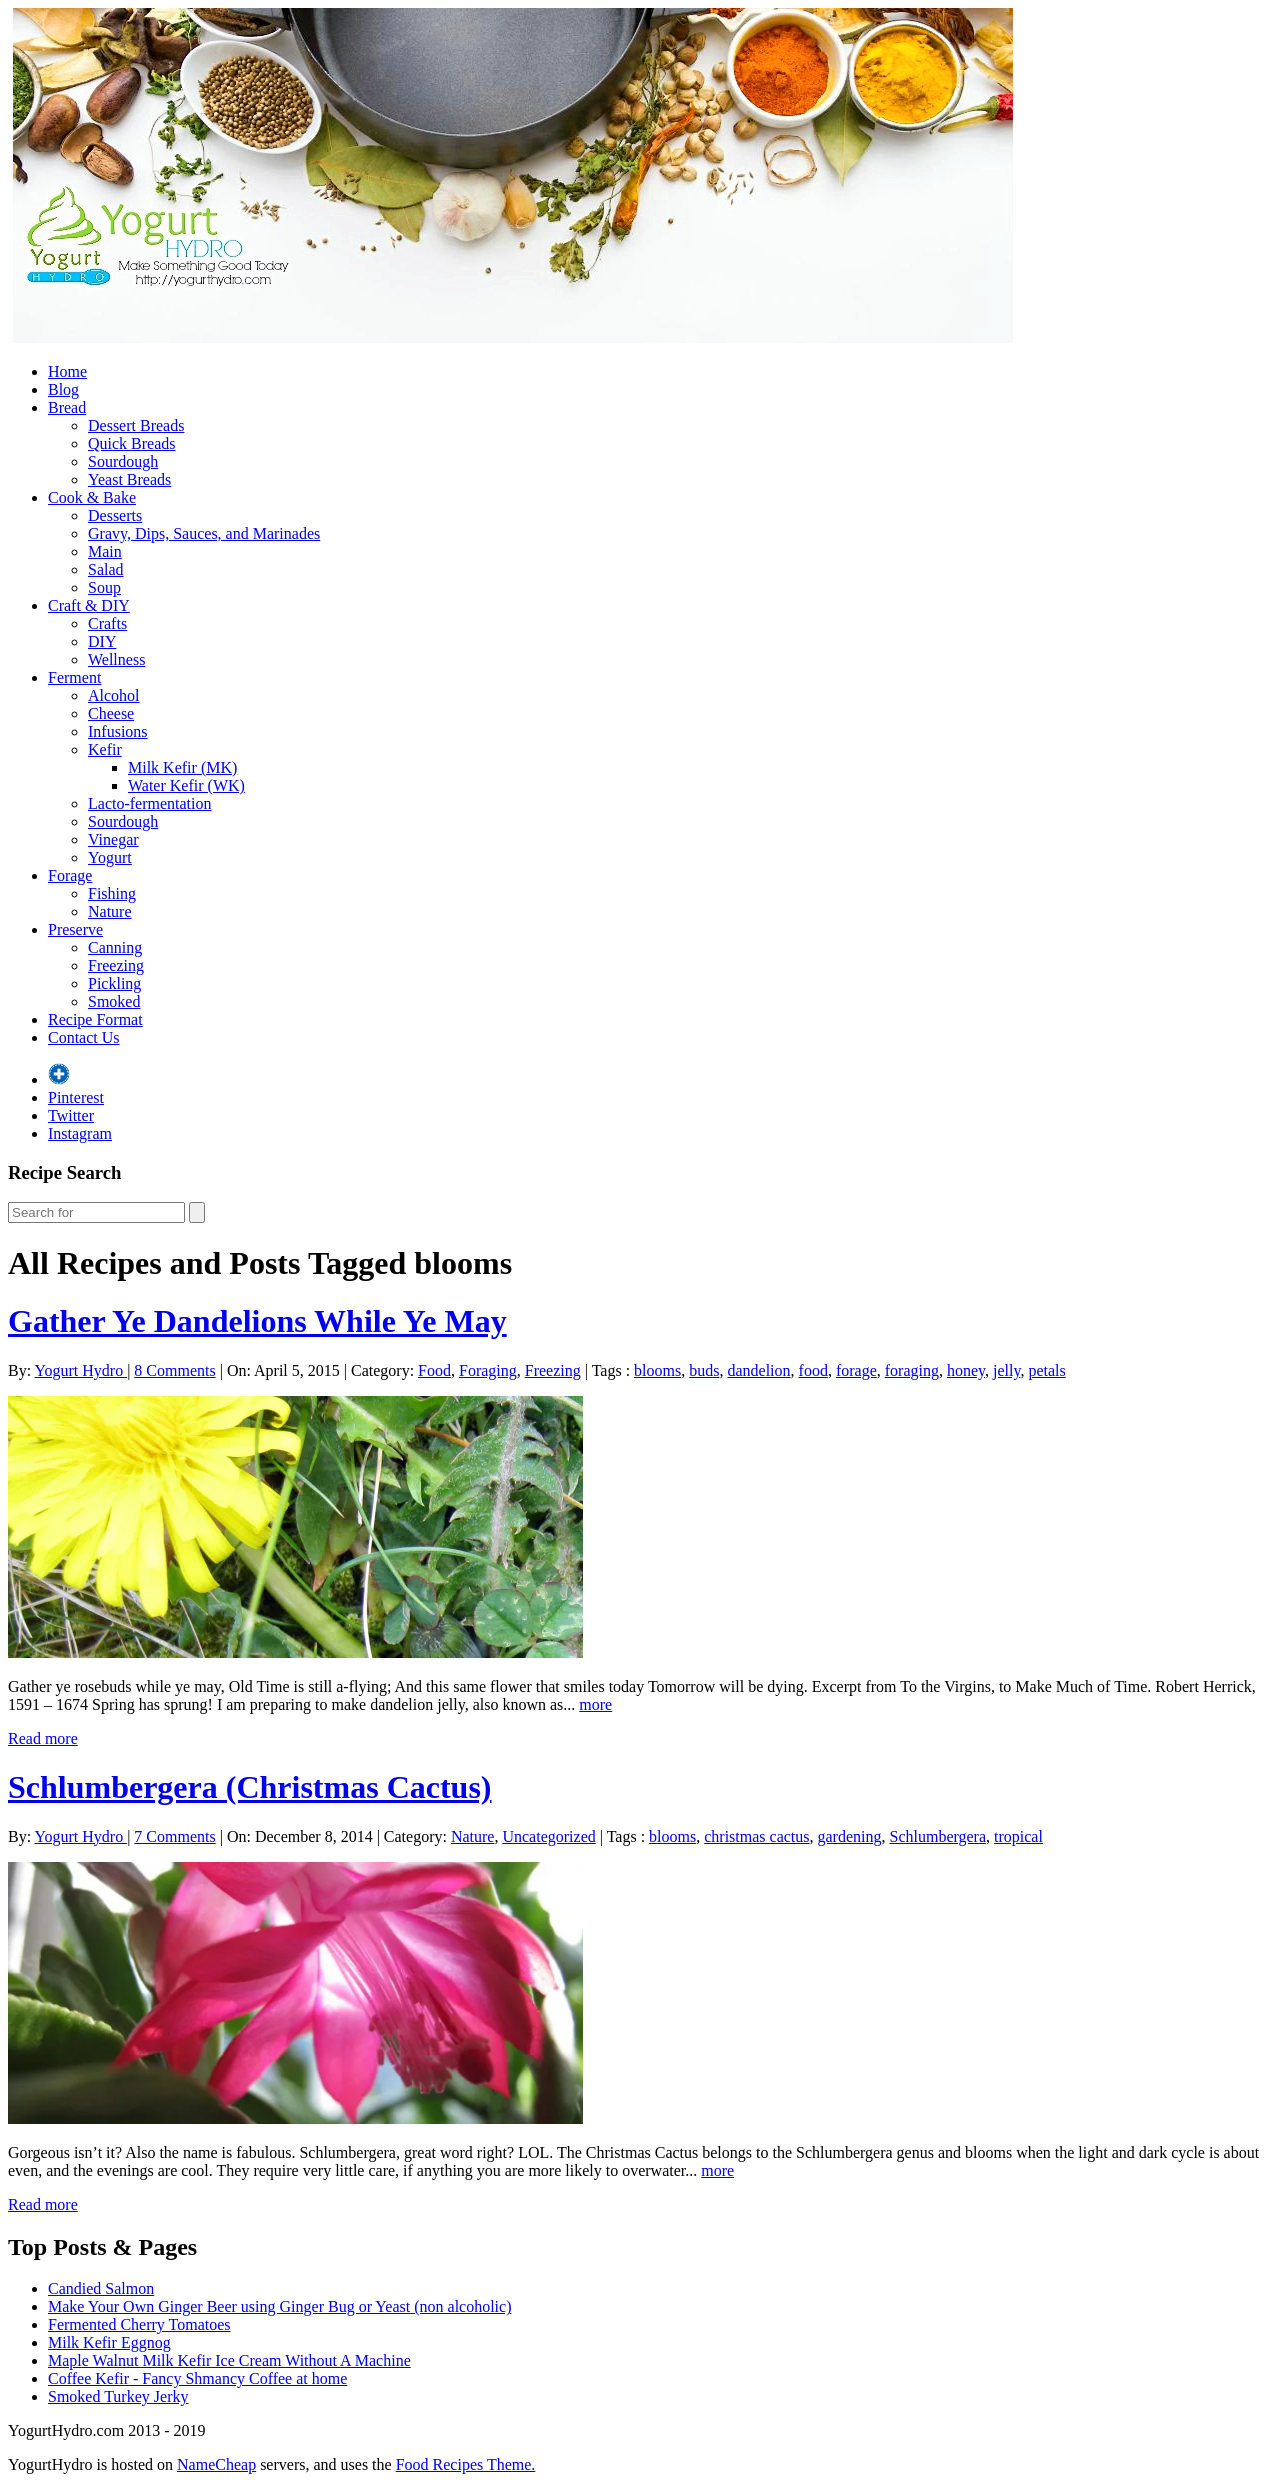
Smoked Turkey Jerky (118, 2396)
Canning (115, 947)
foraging (912, 1370)
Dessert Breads (136, 425)
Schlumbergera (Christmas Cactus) (250, 1787)
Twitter (71, 1115)
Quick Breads (132, 443)
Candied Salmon (101, 2288)
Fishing (112, 893)
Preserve (75, 929)
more (595, 1704)
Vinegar (113, 839)
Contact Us (84, 1037)
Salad (106, 569)
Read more (43, 1738)
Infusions (118, 731)
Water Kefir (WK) (186, 785)
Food (434, 1370)
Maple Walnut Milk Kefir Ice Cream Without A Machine (229, 2360)
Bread (67, 407)
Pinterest (76, 1097)
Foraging (488, 1370)
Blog (63, 389)
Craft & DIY (89, 605)
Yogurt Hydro (81, 1370)
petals (1046, 1370)
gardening (850, 1836)
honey (966, 1370)
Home (67, 371)
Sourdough (123, 461)
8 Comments (174, 1370)
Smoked (114, 1001)
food (813, 1370)
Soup (104, 587)
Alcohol (114, 695)
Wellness (116, 659)
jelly (1006, 1370)
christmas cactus (756, 1836)
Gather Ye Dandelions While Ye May (257, 1321)
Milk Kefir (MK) (182, 767)
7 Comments (174, 1836)
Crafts (107, 623)
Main (105, 551)
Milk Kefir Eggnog (109, 2342)
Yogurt (110, 857)
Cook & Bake (92, 497)
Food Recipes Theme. (466, 2464)
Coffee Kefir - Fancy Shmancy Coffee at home (197, 2378)
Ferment (74, 677)
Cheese (111, 713)
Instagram (80, 1133)
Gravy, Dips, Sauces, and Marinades (204, 533)
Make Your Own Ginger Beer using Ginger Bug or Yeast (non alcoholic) (280, 2306)
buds (704, 1370)
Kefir (105, 749)
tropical (1018, 1836)
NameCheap (216, 2464)
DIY (102, 641)
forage (856, 1370)
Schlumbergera (937, 1836)
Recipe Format (95, 1019)
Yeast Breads (129, 479)
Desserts (115, 515)
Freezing (116, 965)
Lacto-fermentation (150, 803)
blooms (657, 1370)
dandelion (758, 1370)
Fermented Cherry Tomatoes (139, 2324)
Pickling (114, 983)
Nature (110, 911)
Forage (70, 875)
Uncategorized (548, 1836)
